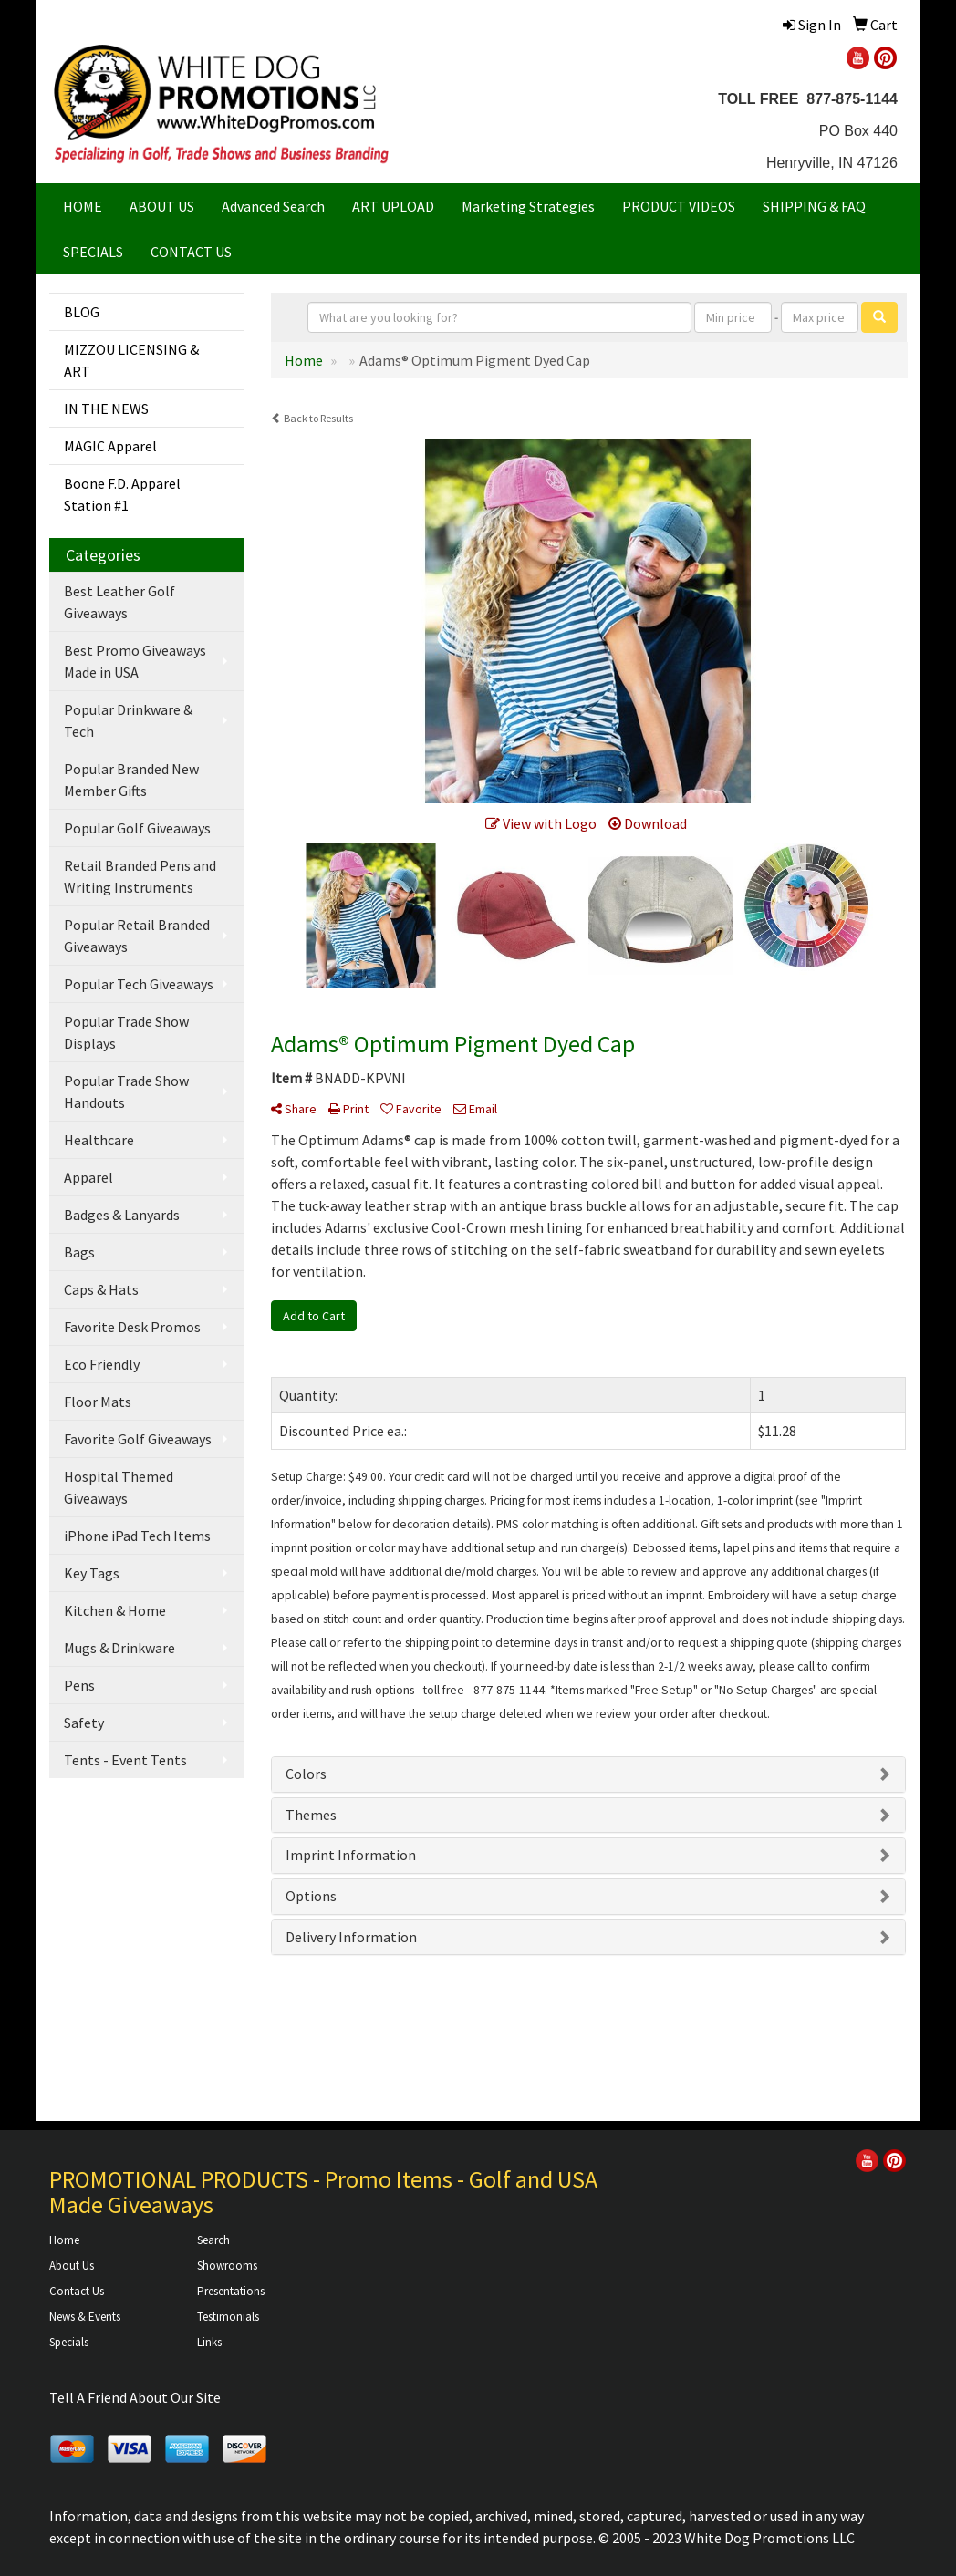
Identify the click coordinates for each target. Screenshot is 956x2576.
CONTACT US (191, 252)
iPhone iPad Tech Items (137, 1535)
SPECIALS (93, 252)
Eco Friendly (102, 1364)
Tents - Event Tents (125, 1760)
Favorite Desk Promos (132, 1327)
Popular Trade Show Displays (126, 1032)
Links (209, 2342)
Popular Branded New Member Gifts (131, 780)
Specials (68, 2342)
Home (64, 2240)
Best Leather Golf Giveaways (119, 602)
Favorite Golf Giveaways (138, 1439)
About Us (71, 2265)
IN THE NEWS (106, 408)
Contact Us (76, 2291)
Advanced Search (273, 206)
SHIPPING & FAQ (814, 206)
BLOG (81, 312)
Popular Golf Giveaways (137, 828)
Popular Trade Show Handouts (126, 1091)
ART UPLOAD (393, 206)
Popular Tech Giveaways (138, 984)
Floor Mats (97, 1401)
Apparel (88, 1177)
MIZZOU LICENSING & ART (131, 360)
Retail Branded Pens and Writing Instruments (140, 876)
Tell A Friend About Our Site (135, 2397)
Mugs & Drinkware (119, 1648)
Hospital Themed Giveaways (118, 1487)
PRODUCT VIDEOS (678, 206)
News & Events (84, 2316)
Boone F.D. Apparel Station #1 (122, 494)
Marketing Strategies (528, 206)
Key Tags (92, 1573)
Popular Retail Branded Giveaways (137, 936)
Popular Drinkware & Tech (128, 720)
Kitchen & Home (115, 1610)
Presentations (231, 2291)
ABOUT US (162, 206)
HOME (82, 206)
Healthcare (99, 1140)
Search (213, 2240)
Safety (84, 1722)
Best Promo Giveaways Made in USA (135, 661)
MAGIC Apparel (110, 446)
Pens (79, 1685)
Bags (79, 1252)
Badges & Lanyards (122, 1214)
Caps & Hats (101, 1289)
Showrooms (227, 2265)
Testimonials (228, 2316)
